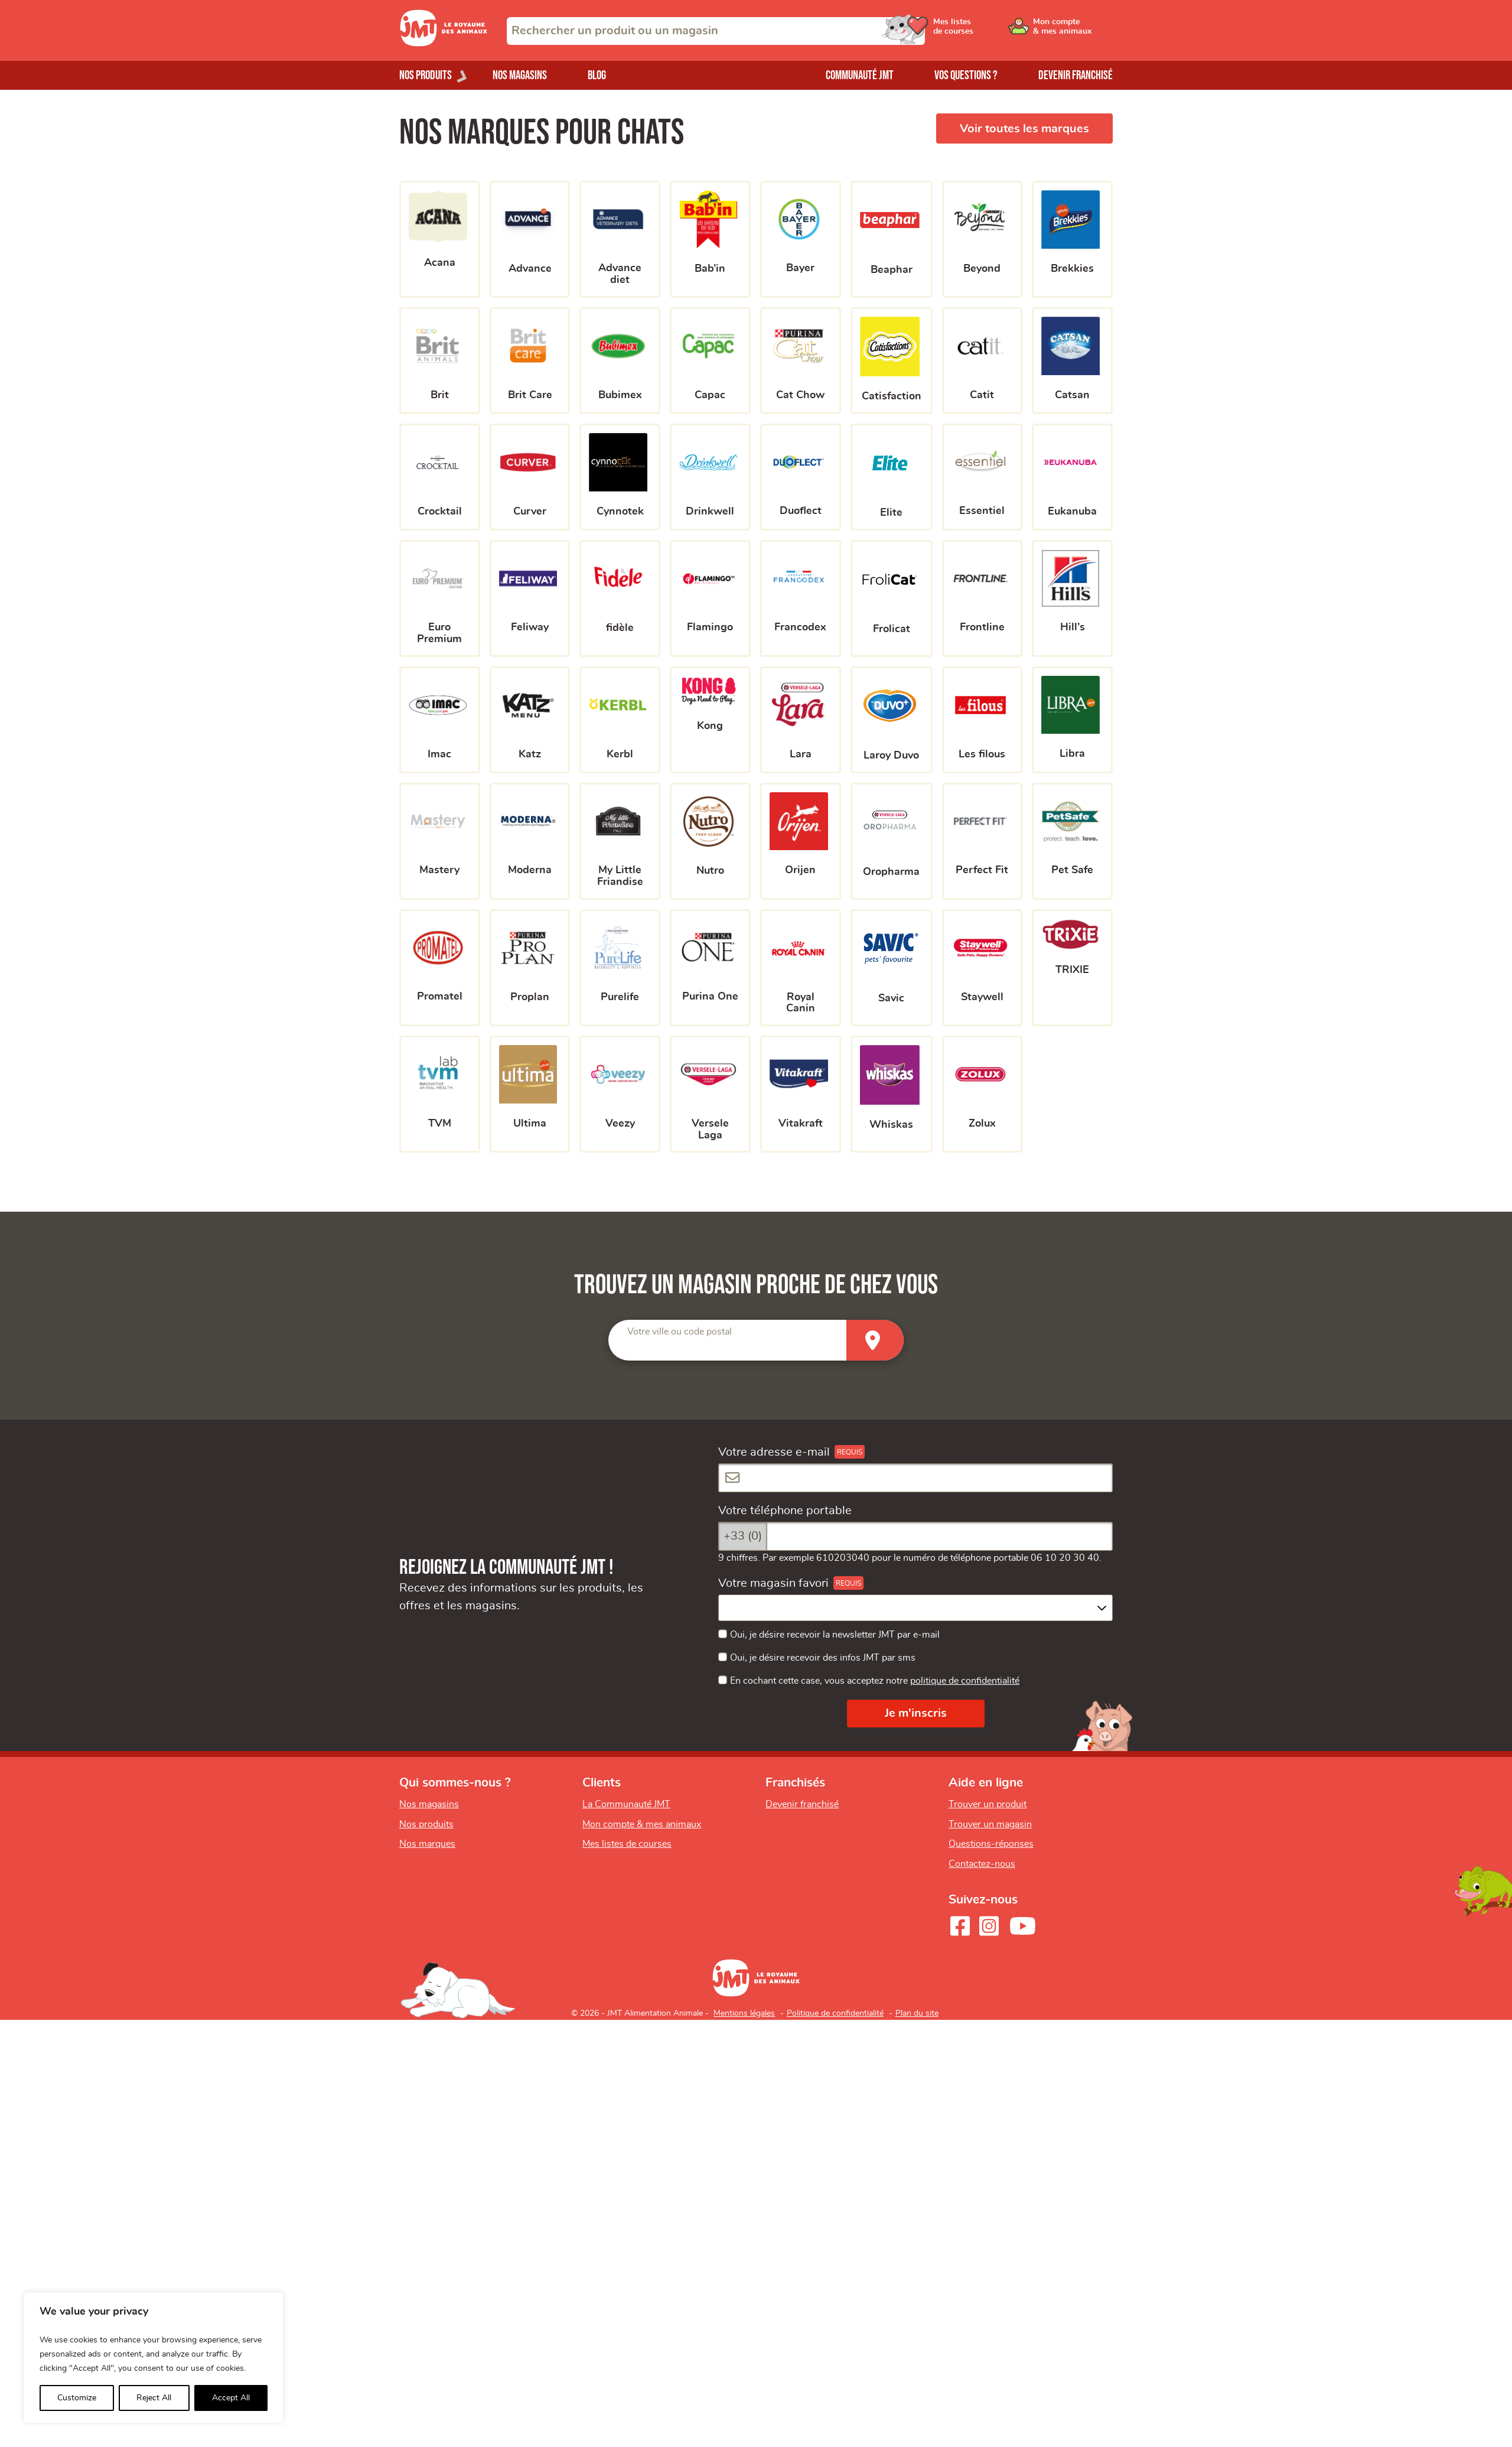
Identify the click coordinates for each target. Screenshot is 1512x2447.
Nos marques (427, 1844)
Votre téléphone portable (785, 1511)
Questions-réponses (991, 1844)
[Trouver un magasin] (875, 1340)
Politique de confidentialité (835, 2013)
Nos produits (426, 1824)
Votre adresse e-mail (774, 1452)
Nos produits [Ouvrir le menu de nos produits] (425, 75)
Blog (597, 75)
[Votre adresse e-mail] (915, 1477)
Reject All (153, 2398)
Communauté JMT (860, 75)
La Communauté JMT (626, 1804)
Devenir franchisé (1075, 75)
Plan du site (917, 2013)
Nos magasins (520, 75)
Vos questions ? (966, 75)
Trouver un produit (988, 1804)
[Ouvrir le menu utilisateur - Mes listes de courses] (983, 30)
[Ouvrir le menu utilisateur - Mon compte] (1073, 30)
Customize (76, 2398)
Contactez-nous (982, 1864)
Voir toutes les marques (1024, 129)
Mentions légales (744, 2013)
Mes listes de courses (627, 1844)
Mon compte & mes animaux (641, 1824)
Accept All (231, 2398)
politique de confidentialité (964, 1680)
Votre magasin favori (773, 1583)
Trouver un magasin (990, 1824)
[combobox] (716, 31)
